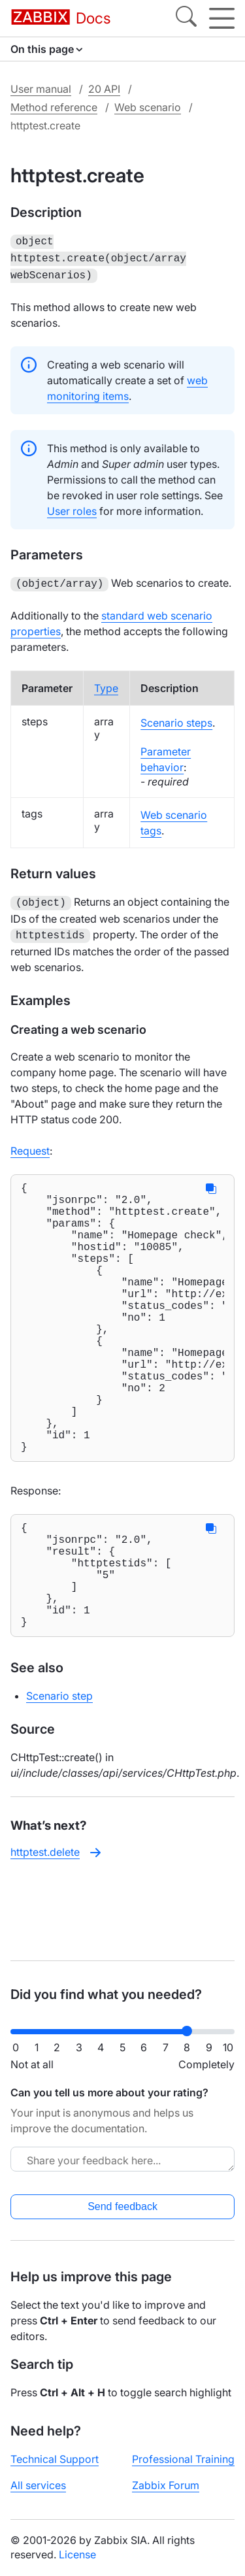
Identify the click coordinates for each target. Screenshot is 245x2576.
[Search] (186, 18)
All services (38, 2485)
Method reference (53, 107)
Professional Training (183, 2459)
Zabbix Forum (165, 2485)
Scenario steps (176, 717)
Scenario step (59, 1771)
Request (30, 1142)
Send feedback (122, 2206)
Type (106, 682)
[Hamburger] (222, 18)
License (77, 2554)
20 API (104, 88)
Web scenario (147, 107)
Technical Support (54, 2459)
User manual (40, 88)
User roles (72, 507)
